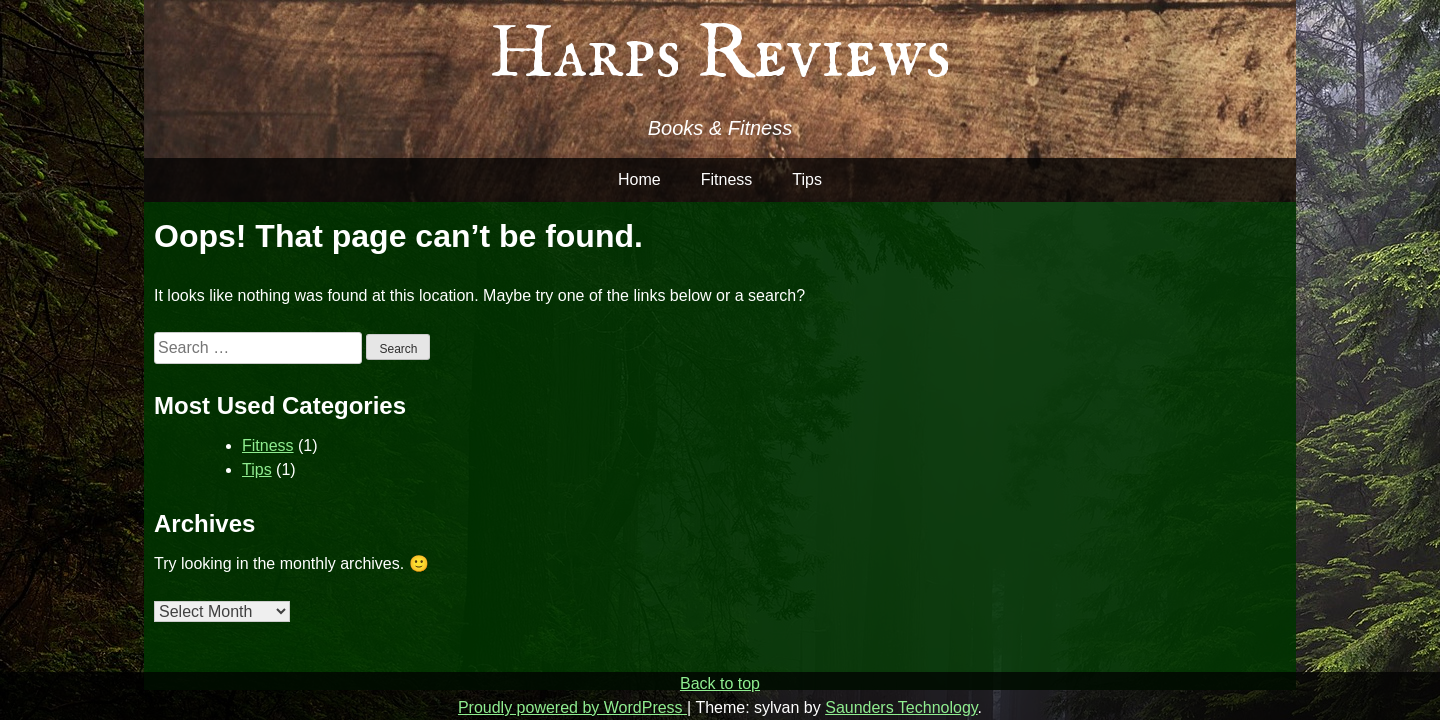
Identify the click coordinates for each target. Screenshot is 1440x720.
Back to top (720, 683)
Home (639, 179)
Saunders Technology (901, 707)
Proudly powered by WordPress (572, 707)
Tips (807, 179)
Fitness (727, 179)
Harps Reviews (720, 55)
